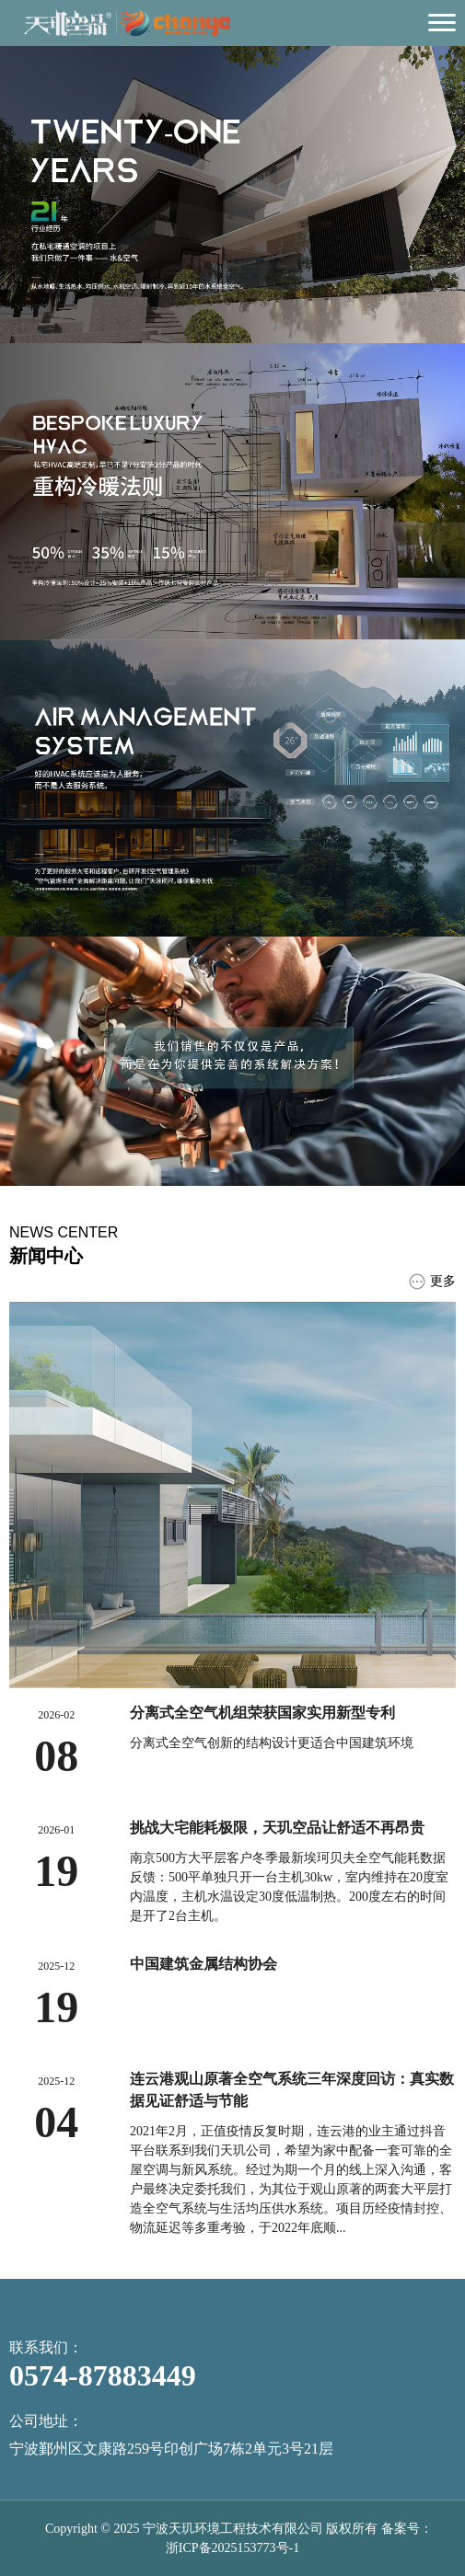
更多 (432, 1281)
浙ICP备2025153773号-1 (232, 2548)
